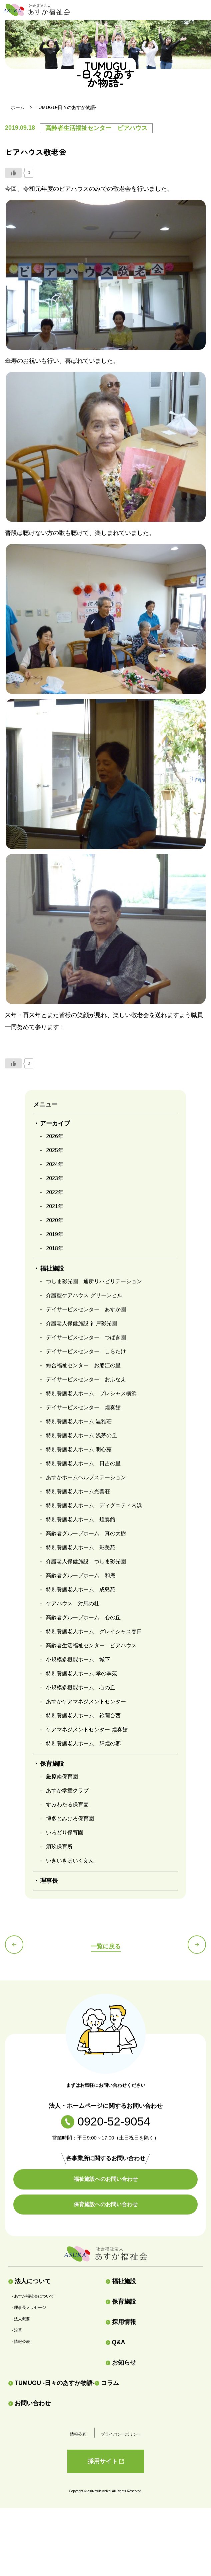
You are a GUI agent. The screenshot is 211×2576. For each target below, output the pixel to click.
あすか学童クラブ (67, 1790)
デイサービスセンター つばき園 (86, 1337)
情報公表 (78, 2434)
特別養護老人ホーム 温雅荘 (78, 1421)
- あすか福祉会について (33, 2296)
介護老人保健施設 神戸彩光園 (81, 1323)
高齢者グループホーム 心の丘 (83, 1617)
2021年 (54, 1206)
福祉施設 (121, 2281)
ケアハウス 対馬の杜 (72, 1603)
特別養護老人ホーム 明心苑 (78, 1449)
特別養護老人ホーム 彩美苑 (80, 1547)
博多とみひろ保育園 (70, 1818)
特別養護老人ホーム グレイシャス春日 (94, 1631)
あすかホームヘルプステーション (86, 1477)
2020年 (54, 1220)
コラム (107, 2383)
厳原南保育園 (62, 1776)
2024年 (54, 1164)
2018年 (54, 1248)
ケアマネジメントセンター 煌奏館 (86, 1729)
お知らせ (121, 2362)
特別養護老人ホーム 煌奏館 (80, 1519)
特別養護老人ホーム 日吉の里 (83, 1463)
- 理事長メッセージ (29, 2307)
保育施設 (121, 2301)
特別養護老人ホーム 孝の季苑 (81, 1673)
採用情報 (121, 2322)
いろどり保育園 (64, 1832)
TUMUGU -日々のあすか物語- (51, 2383)
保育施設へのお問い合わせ (106, 2204)
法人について (29, 2281)
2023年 (54, 1178)
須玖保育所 (59, 1846)
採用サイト (106, 2461)
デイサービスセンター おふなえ (86, 1379)
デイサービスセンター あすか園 (86, 1309)
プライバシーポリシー (121, 2434)
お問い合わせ (29, 2403)
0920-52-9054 (105, 2121)
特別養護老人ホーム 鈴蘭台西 (83, 1715)
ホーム (18, 107)
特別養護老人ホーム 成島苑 (80, 1589)
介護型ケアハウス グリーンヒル (84, 1295)
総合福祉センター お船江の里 (83, 1365)
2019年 (54, 1234)
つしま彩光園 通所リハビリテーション (94, 1281)
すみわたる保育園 (67, 1804)
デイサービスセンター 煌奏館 (83, 1407)
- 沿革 (17, 2330)
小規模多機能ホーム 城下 (78, 1659)
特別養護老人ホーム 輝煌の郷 (83, 1743)
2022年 (54, 1192)
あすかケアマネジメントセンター (86, 1701)
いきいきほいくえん (70, 1860)
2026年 (54, 1136)
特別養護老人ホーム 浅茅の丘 (81, 1435)
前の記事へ (14, 1944)
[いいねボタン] (13, 173)
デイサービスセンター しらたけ (86, 1351)
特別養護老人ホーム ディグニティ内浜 (94, 1505)
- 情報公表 (21, 2341)
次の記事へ (197, 1944)
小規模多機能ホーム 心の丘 (80, 1687)
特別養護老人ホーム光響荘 (78, 1491)
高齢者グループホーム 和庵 (80, 1575)
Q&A (115, 2342)
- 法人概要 (21, 2319)
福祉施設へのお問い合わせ (106, 2179)
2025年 (54, 1150)
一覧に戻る (106, 1946)
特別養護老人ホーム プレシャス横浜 (91, 1393)
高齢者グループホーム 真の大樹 (86, 1533)
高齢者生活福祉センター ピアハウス (91, 1645)
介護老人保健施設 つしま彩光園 (86, 1561)
